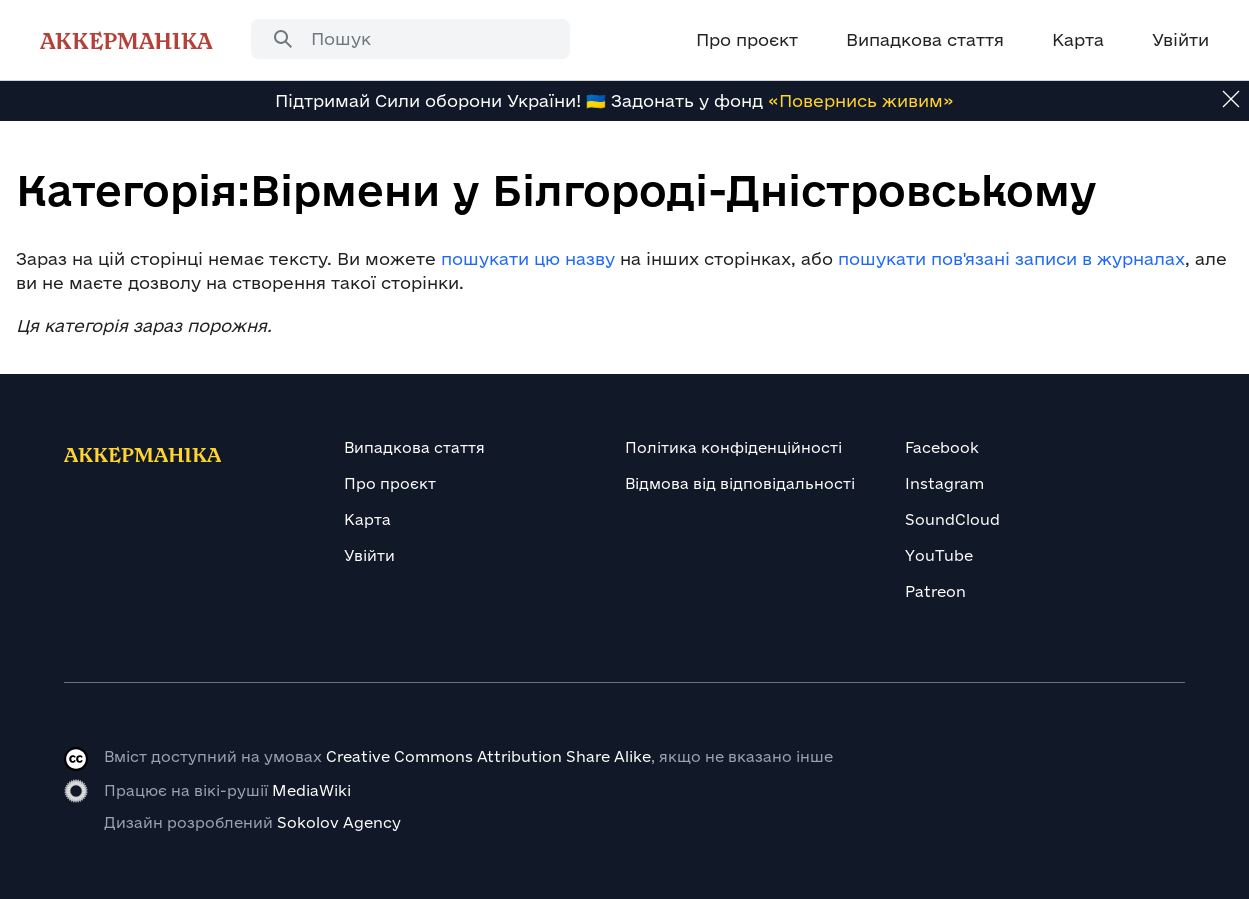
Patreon (935, 591)
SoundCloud (952, 519)
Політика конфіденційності (733, 447)
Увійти (369, 555)
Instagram (944, 483)
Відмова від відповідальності (740, 483)
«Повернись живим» (861, 100)
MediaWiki (311, 790)
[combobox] (410, 39)
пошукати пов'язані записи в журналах (1011, 258)
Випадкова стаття (414, 447)
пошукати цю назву (528, 258)
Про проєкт (390, 483)
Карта (367, 519)
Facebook (942, 447)
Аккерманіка (126, 40)
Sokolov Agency (339, 822)
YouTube (939, 555)
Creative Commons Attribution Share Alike (488, 756)
